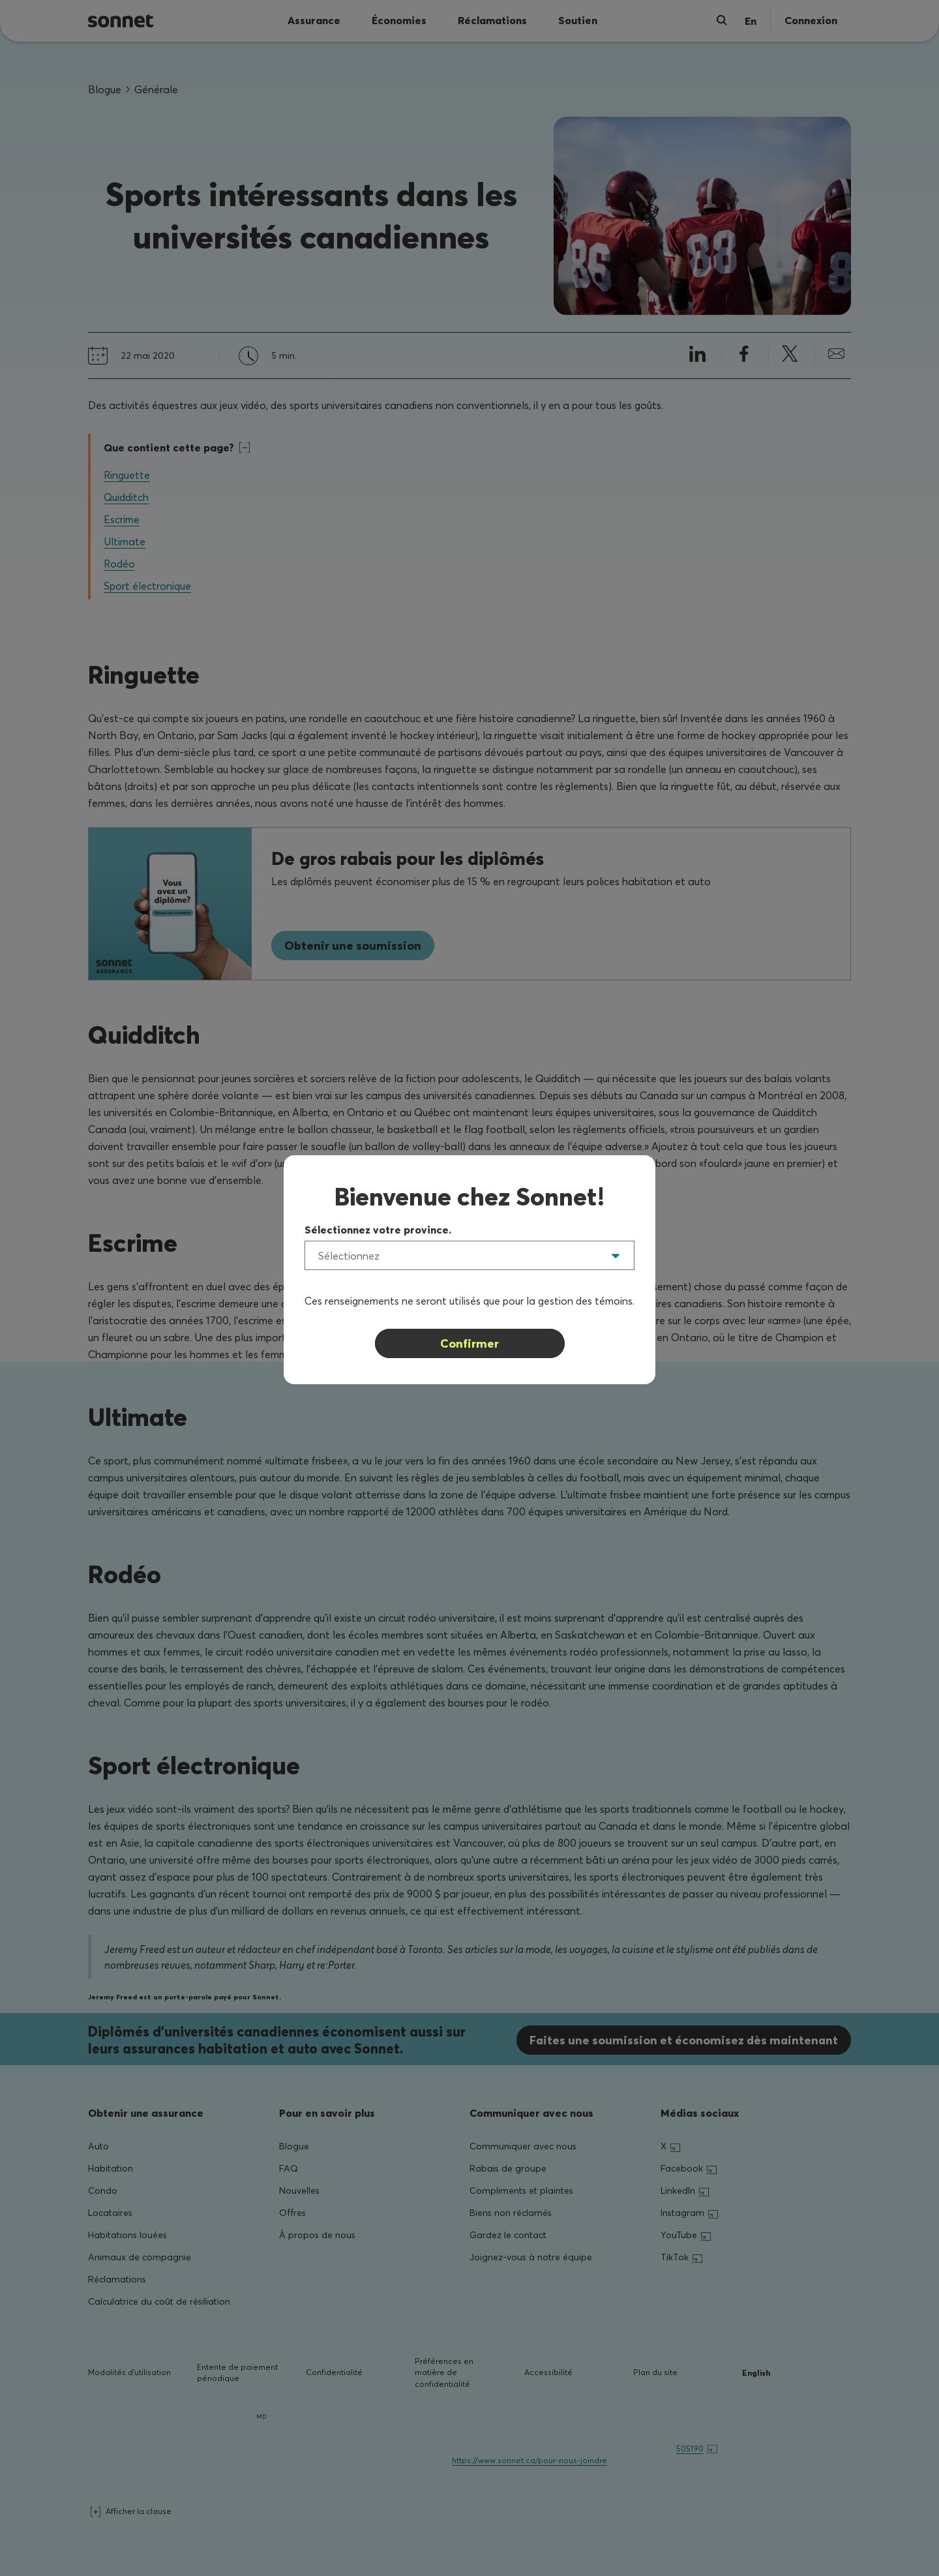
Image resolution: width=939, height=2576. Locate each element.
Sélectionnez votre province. (378, 1229)
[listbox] (469, 1255)
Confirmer (469, 1343)
